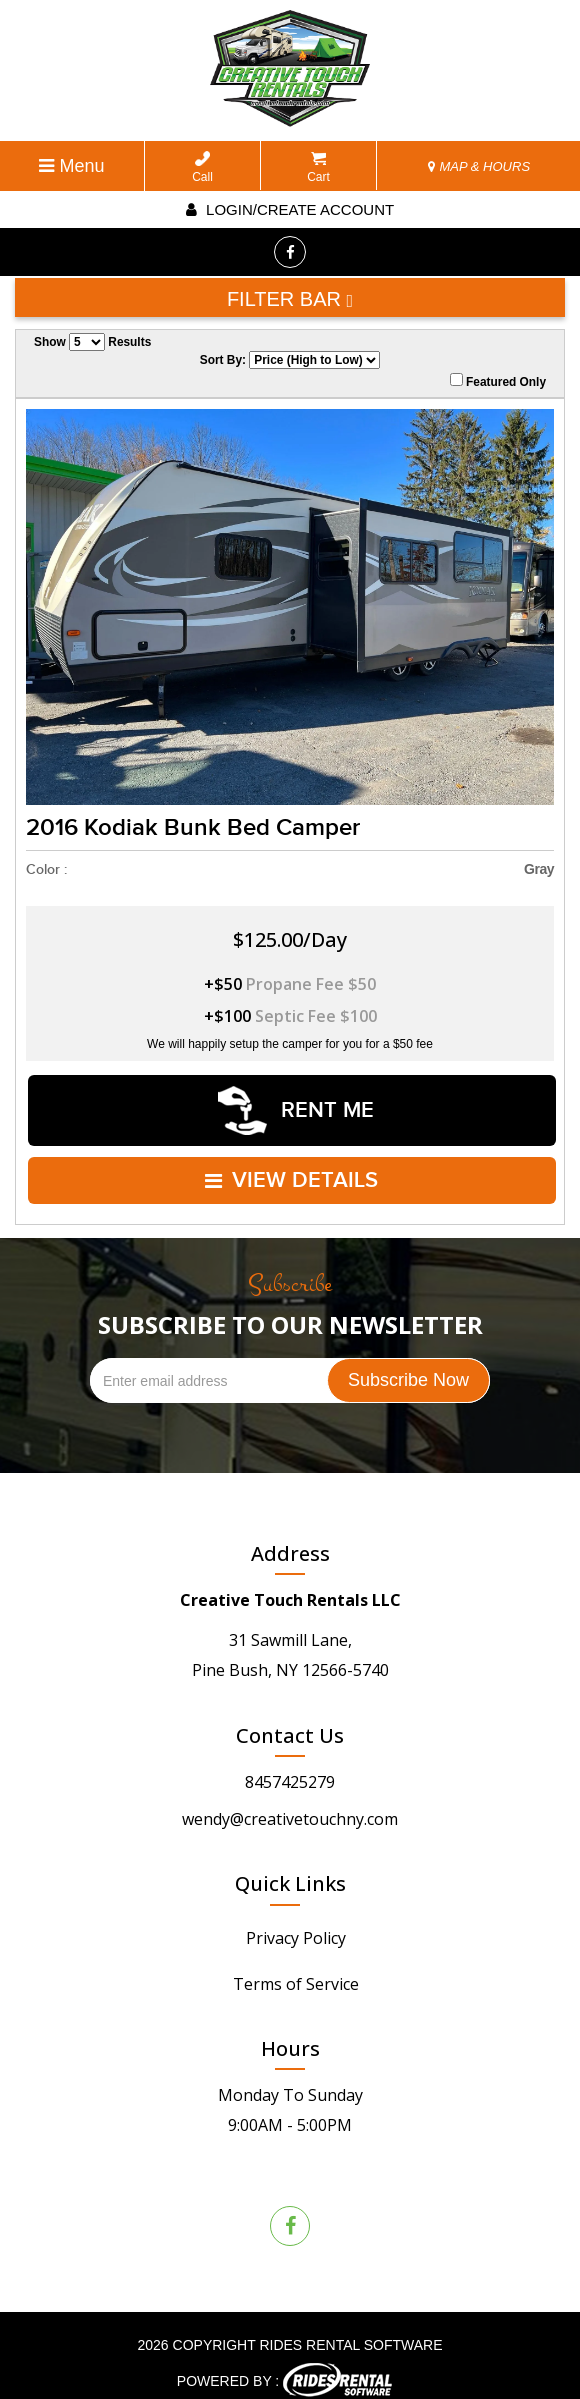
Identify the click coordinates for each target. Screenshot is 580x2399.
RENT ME (296, 1105)
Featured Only (498, 381)
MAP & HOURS (479, 166)
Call (202, 167)
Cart (318, 167)
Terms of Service (296, 1967)
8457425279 (290, 1765)
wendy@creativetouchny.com (290, 1802)
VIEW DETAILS (292, 1167)
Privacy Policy (296, 1921)
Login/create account (290, 209)
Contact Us (290, 1718)
